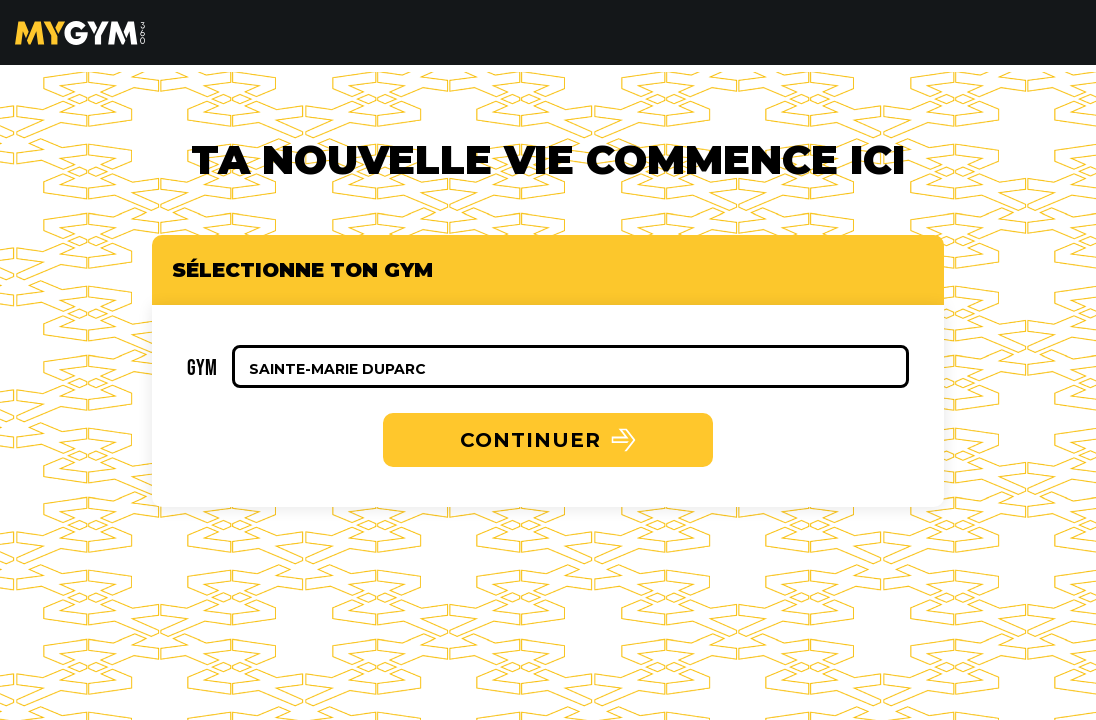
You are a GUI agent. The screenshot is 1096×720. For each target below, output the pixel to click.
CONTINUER (548, 440)
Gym (202, 367)
